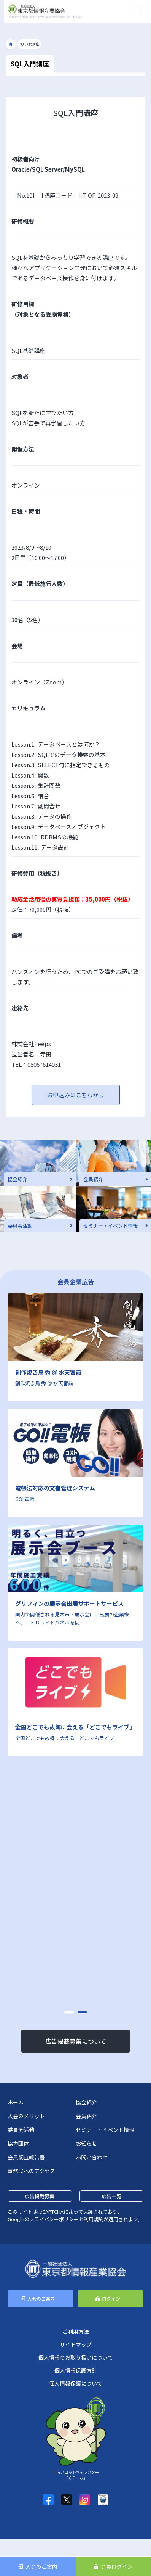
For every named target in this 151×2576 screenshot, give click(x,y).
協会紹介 (86, 2102)
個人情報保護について (75, 2383)
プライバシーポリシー (54, 2219)
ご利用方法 (75, 2331)
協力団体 (18, 2143)
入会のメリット (26, 2116)
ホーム (16, 2102)
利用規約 (93, 2219)
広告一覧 (111, 2196)
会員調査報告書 (26, 2157)
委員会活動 (21, 2129)
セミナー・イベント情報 (105, 2129)
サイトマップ (76, 2344)
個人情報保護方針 (75, 2370)
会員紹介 (86, 2116)
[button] (69, 2012)
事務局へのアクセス (31, 2171)
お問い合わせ (92, 2157)
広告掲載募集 (39, 2196)
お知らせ (86, 2143)
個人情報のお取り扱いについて (75, 2357)
